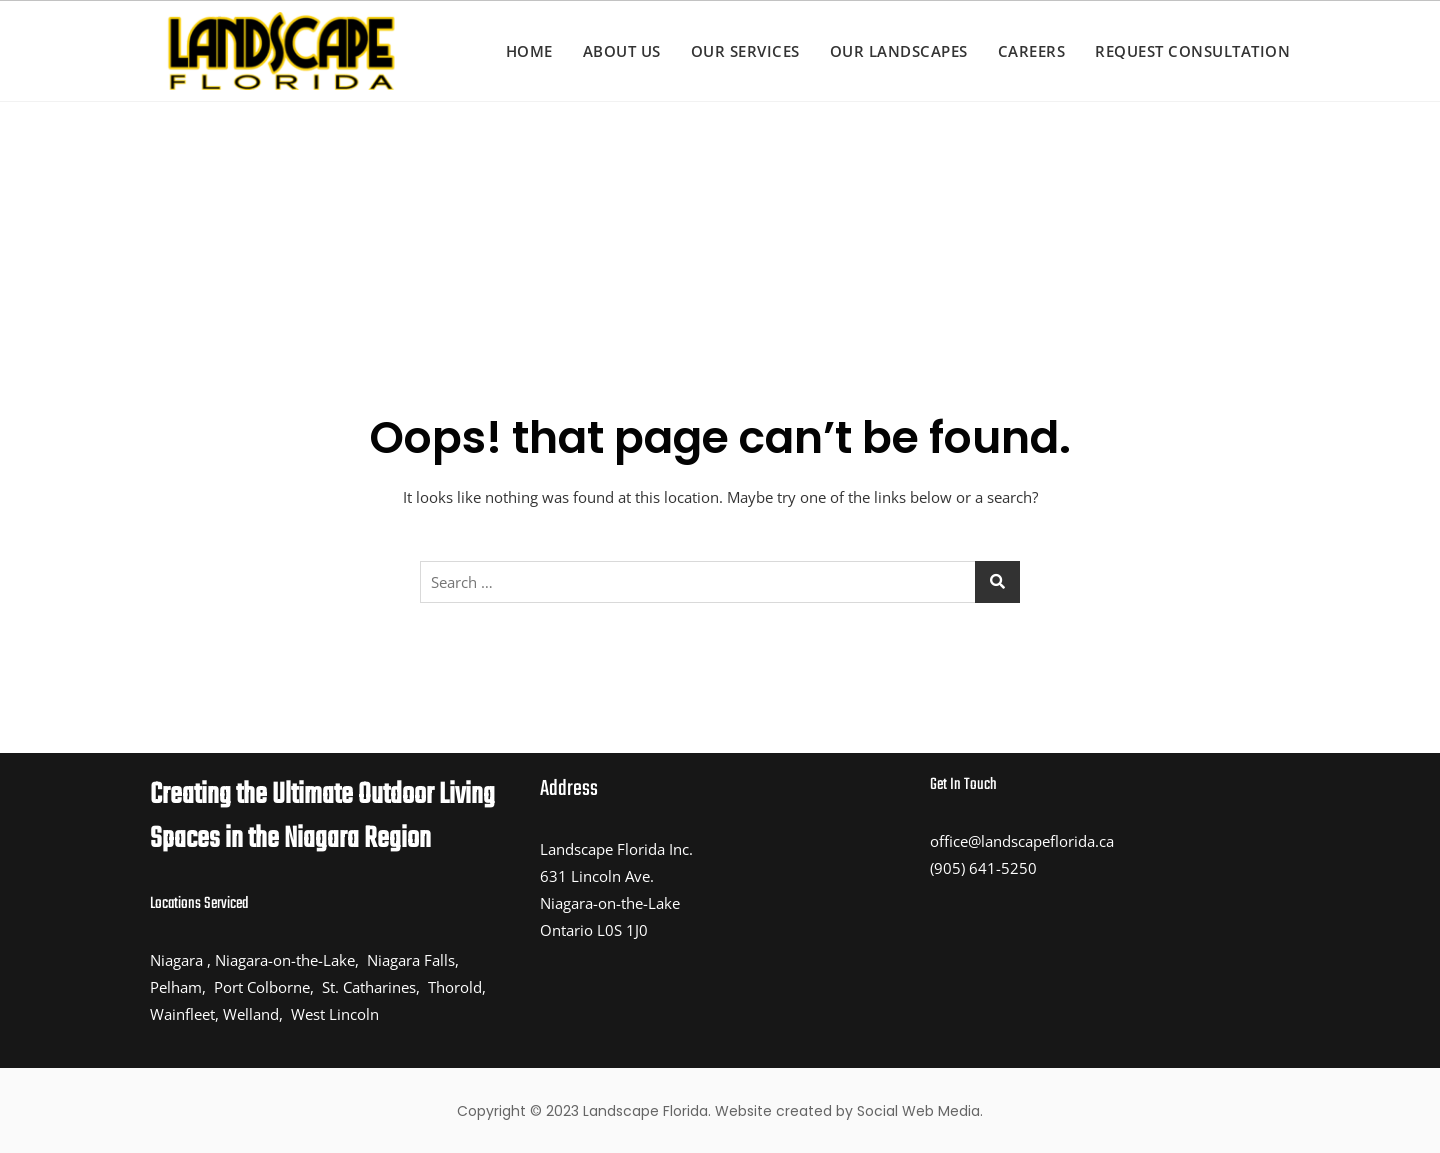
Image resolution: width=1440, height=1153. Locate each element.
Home (529, 51)
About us (622, 51)
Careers (1032, 51)
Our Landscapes (899, 51)
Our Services (745, 51)
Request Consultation (1192, 51)
